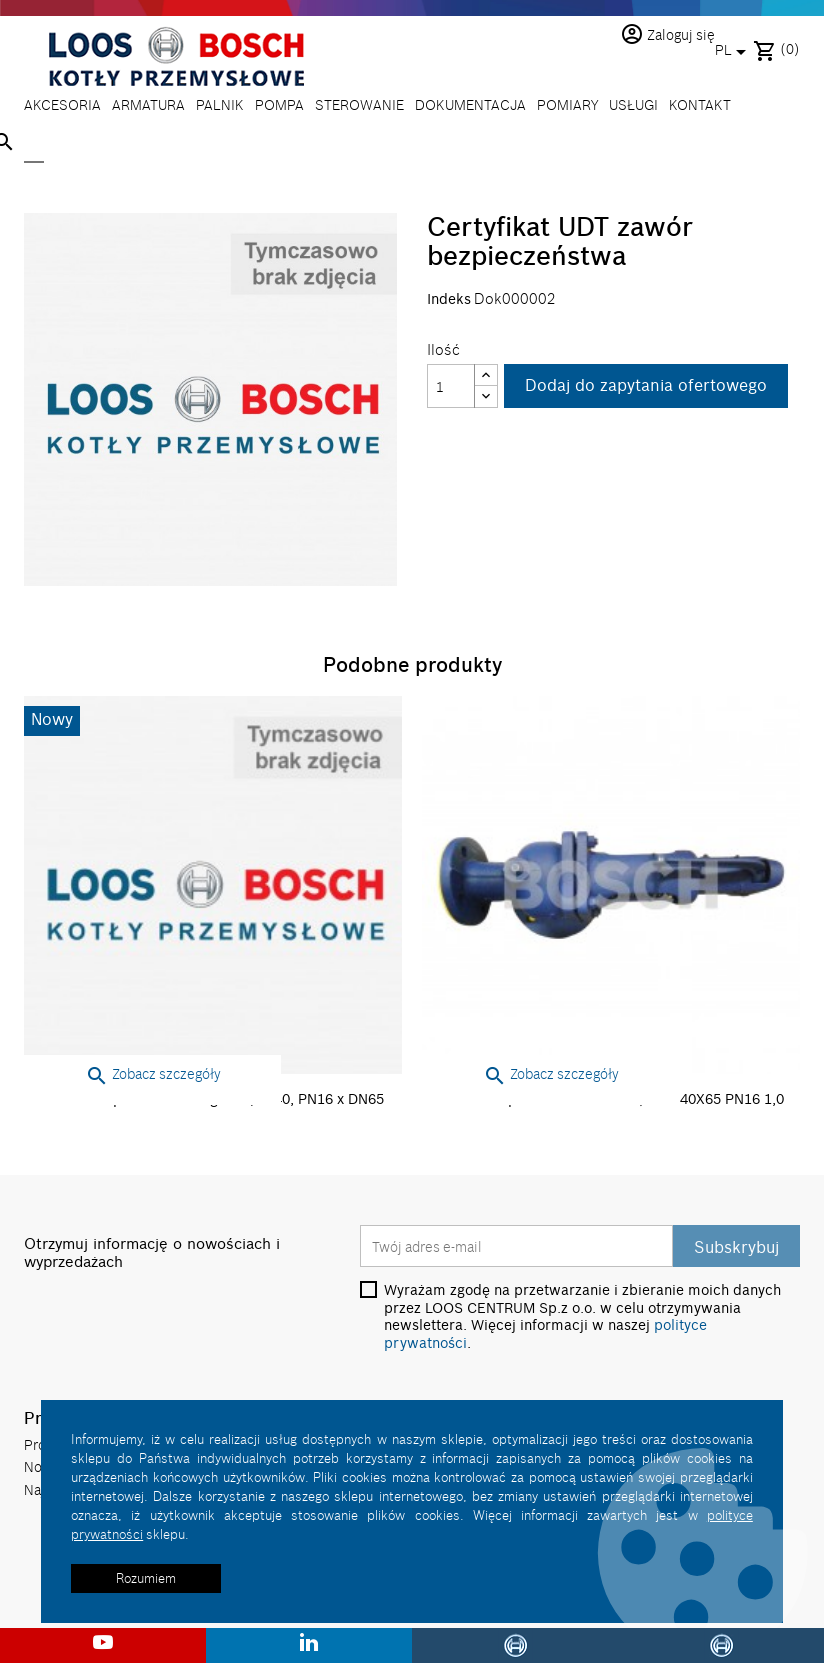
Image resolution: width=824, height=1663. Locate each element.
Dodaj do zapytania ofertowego (646, 385)
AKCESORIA (62, 104)
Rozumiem (146, 1578)
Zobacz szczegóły (153, 1073)
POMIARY (567, 104)
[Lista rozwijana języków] (734, 51)
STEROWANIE (359, 104)
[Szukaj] (34, 144)
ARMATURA (148, 104)
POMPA (279, 104)
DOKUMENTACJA (470, 104)
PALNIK (220, 104)
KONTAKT (700, 104)
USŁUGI (633, 104)
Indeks (449, 299)
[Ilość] (451, 386)
